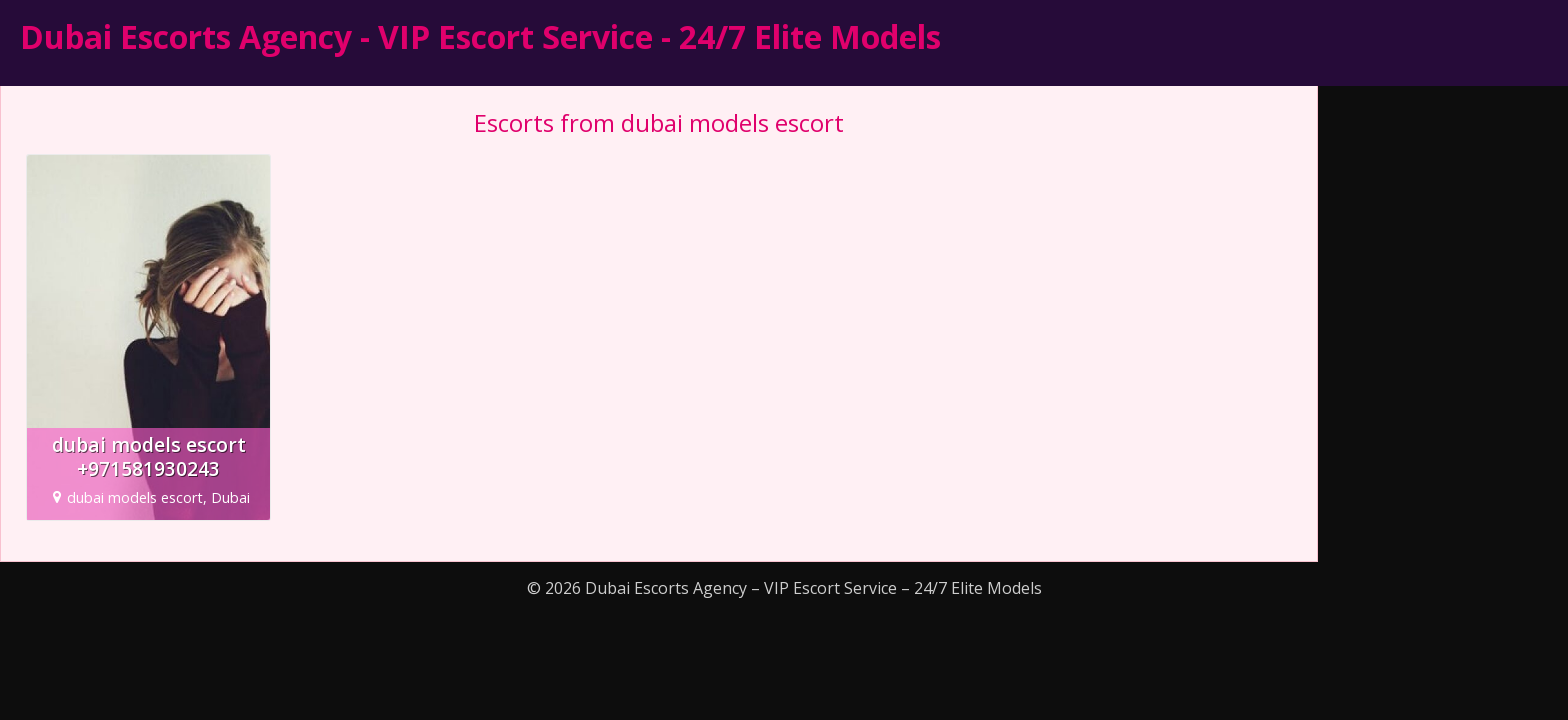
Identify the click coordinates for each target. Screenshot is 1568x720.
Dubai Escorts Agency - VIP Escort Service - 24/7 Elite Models (480, 36)
